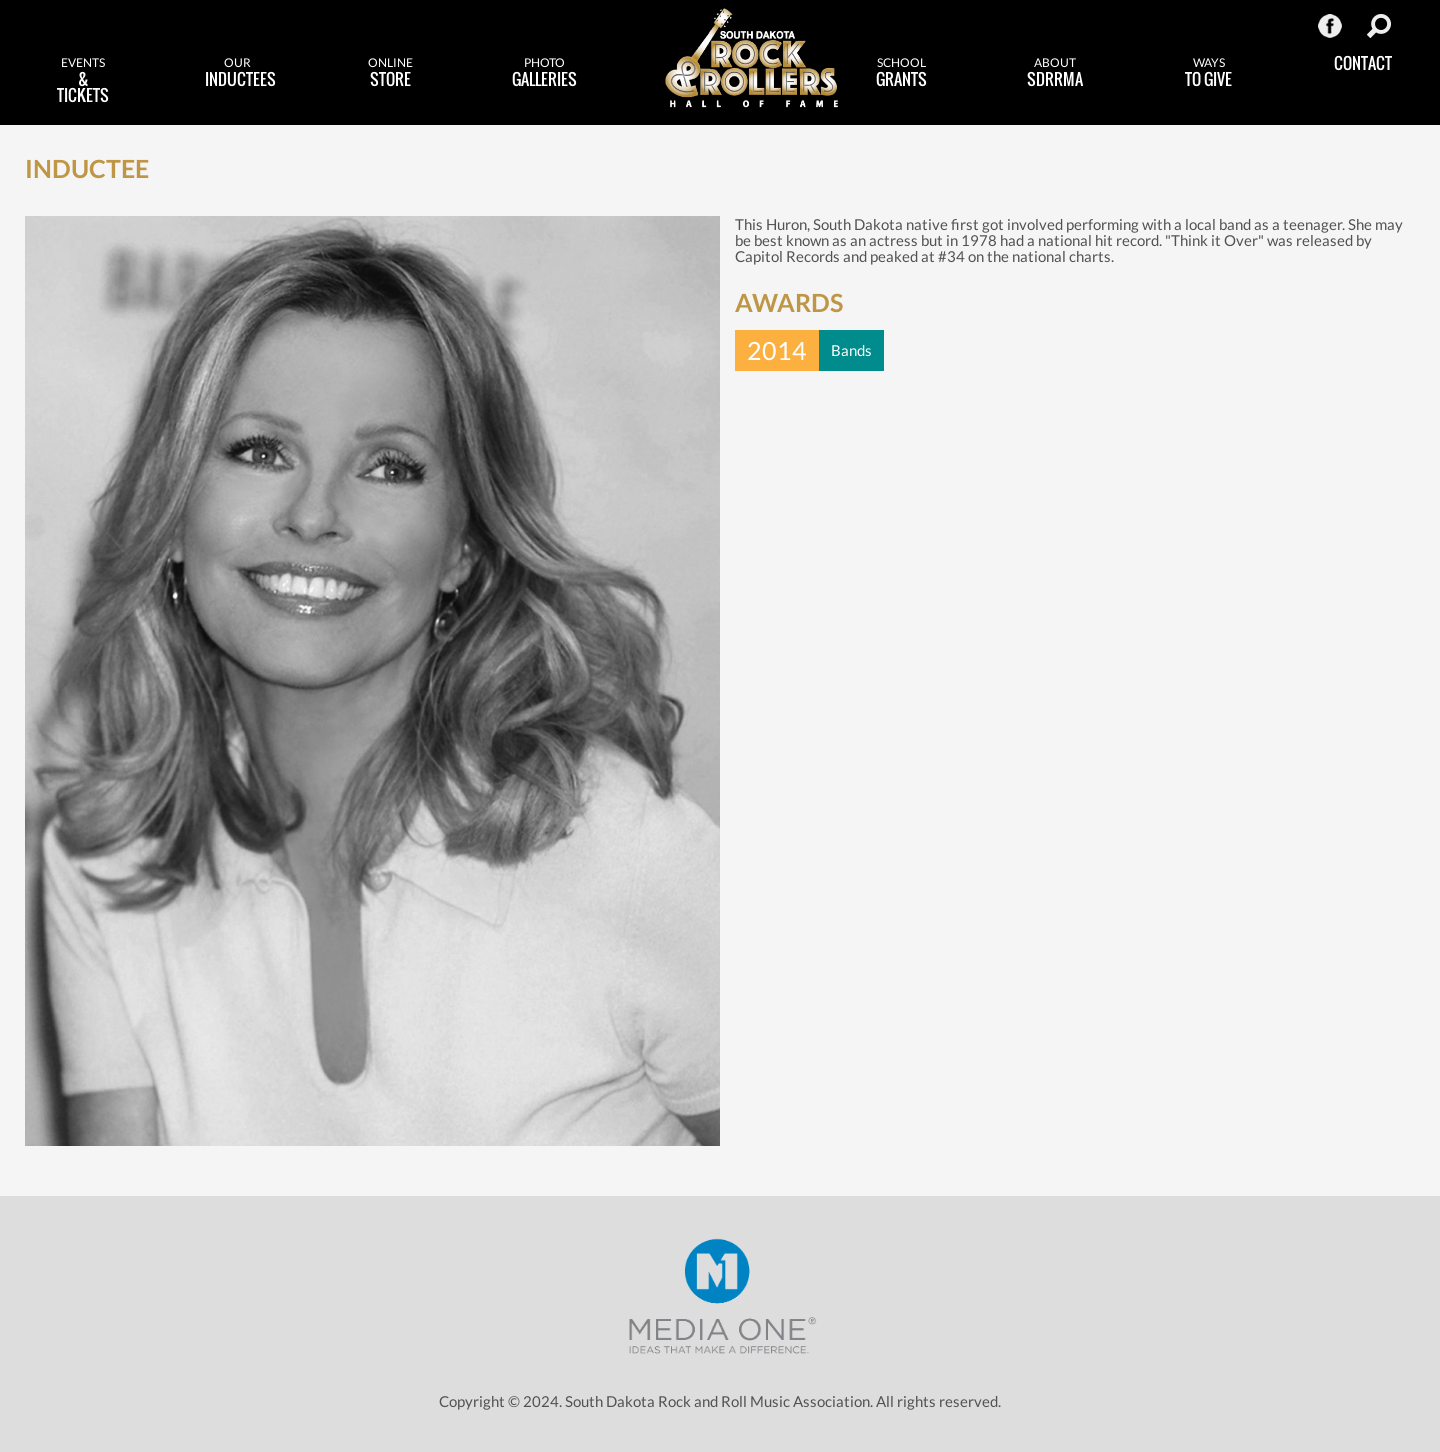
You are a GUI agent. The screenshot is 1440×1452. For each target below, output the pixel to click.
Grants (902, 73)
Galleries (544, 73)
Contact (1363, 63)
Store (391, 73)
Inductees (240, 73)
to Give (1209, 73)
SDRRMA (1056, 73)
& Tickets (84, 81)
